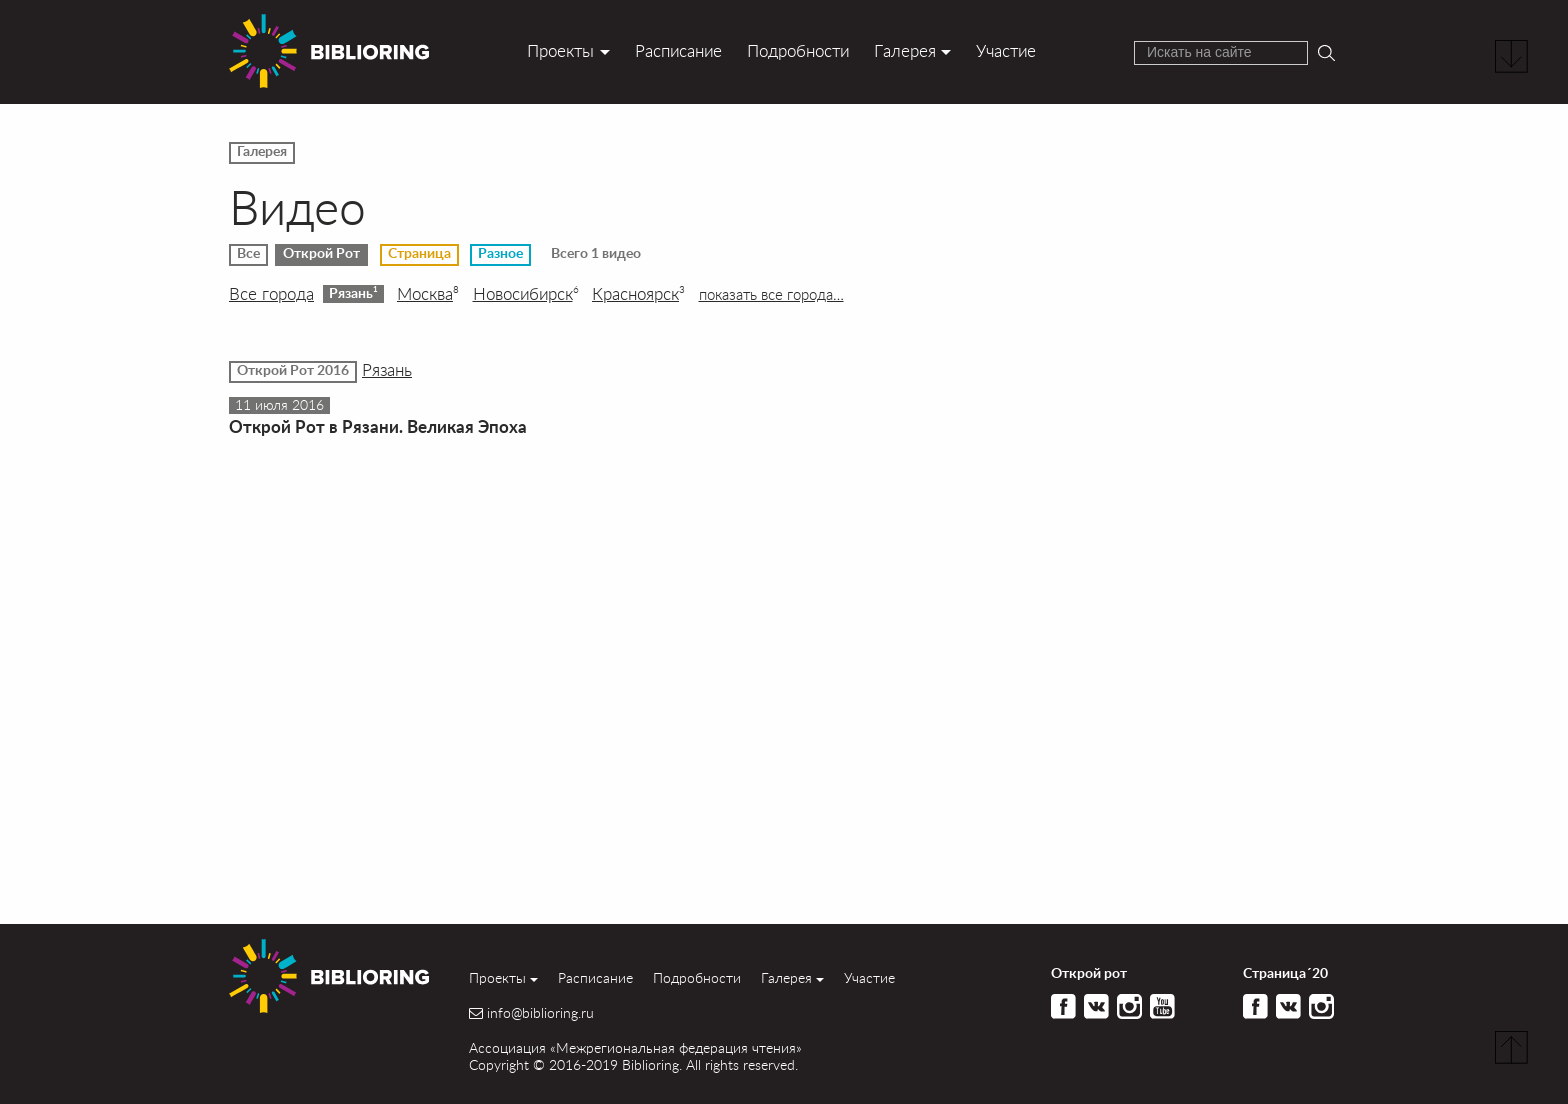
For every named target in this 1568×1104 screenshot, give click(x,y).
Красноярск (638, 294)
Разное (500, 254)
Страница (419, 254)
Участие (1006, 50)
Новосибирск (526, 294)
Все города (271, 294)
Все (248, 254)
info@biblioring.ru (540, 1013)
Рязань (353, 293)
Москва (428, 294)
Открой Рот (321, 254)
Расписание (678, 50)
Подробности (798, 50)
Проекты (560, 50)
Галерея (905, 50)
